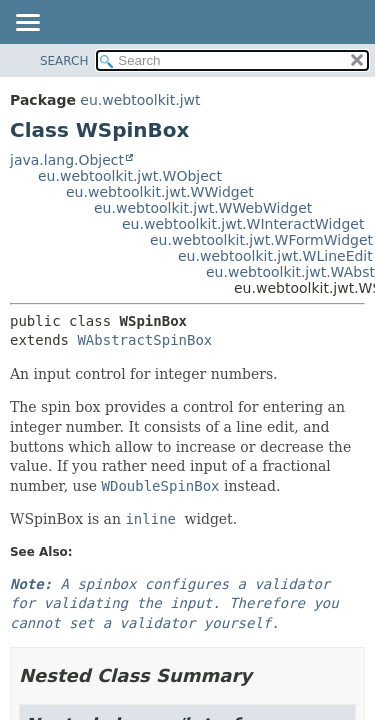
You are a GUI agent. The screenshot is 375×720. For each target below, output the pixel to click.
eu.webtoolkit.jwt (140, 100)
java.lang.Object (67, 160)
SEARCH (64, 61)
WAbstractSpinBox (144, 340)
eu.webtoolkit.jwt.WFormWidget (261, 240)
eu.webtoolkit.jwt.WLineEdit (275, 256)
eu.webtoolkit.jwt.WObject (130, 176)
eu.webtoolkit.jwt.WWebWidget (203, 208)
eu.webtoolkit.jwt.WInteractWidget (243, 224)
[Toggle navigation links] (27, 24)
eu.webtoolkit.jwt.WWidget (160, 192)
